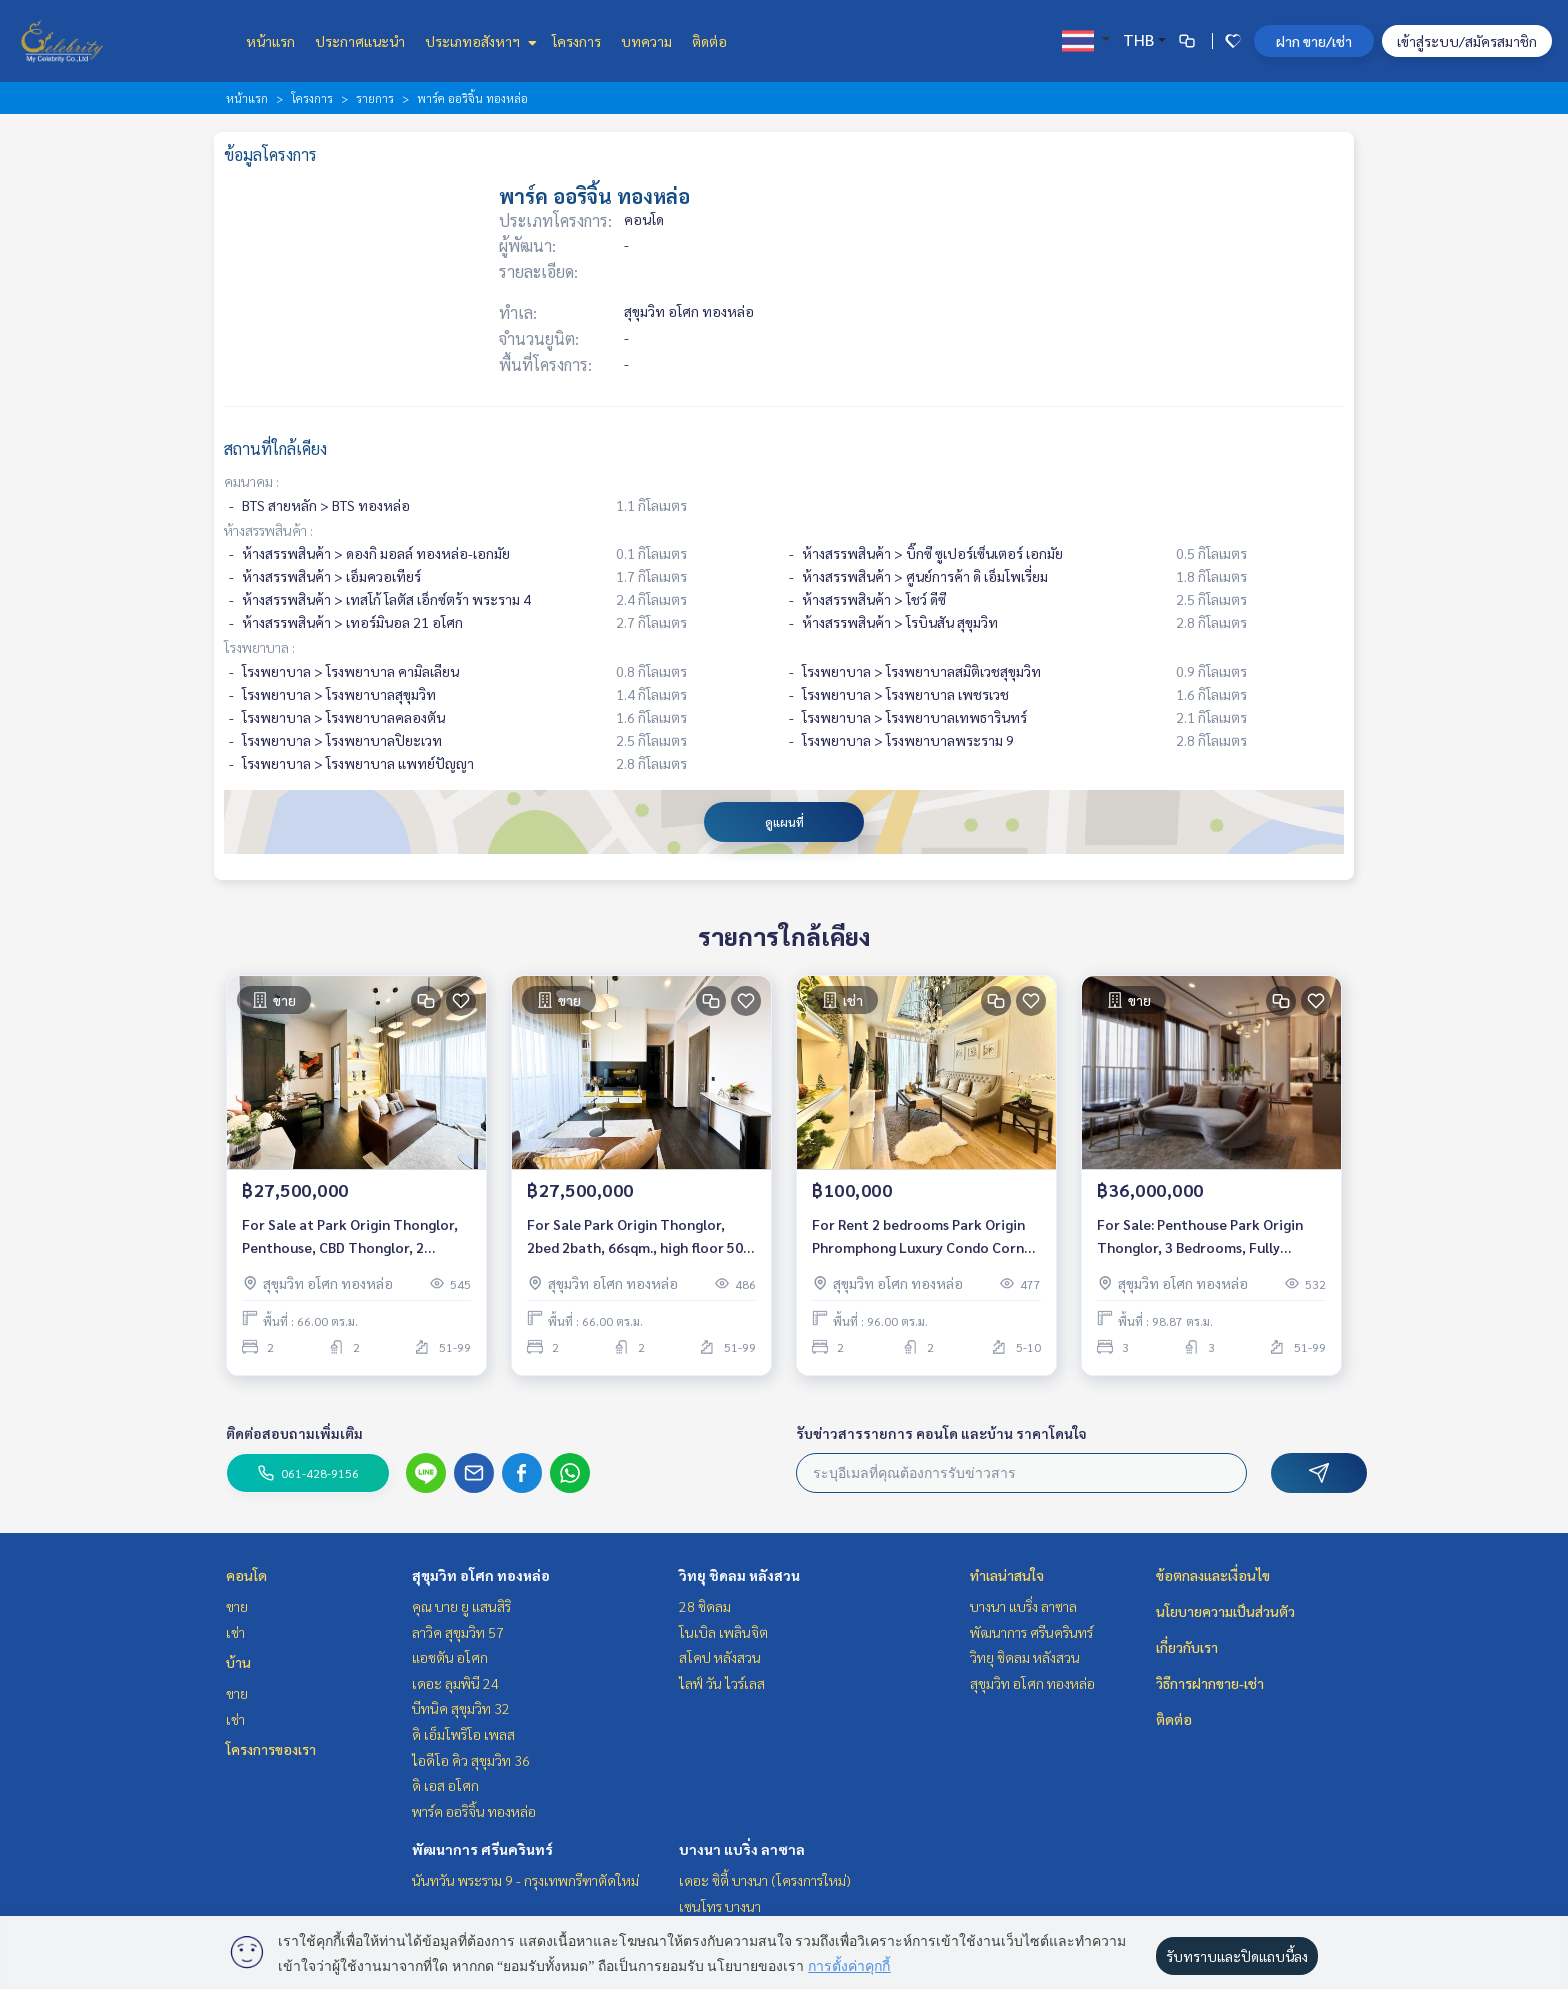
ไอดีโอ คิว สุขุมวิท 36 (471, 1760)
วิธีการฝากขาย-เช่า (1210, 1683)
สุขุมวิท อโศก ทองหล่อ (481, 1575)
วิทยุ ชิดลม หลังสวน (739, 1575)
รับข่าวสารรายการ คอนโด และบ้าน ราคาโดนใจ (941, 1433)
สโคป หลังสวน (720, 1657)
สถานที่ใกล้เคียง (275, 448)
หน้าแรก (270, 41)
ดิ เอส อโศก (445, 1785)
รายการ (375, 98)
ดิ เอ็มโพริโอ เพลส (463, 1734)
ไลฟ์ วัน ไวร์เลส (722, 1683)
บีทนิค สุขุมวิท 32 (461, 1708)
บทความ (646, 41)
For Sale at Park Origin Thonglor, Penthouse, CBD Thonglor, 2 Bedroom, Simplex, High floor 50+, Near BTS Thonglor (353, 1236)
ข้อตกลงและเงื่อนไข (1213, 1575)
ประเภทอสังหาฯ (478, 41)
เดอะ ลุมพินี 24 (455, 1683)
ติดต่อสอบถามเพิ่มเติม (294, 1433)
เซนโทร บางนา (720, 1906)
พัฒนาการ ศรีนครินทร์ (482, 1849)
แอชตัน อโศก (450, 1657)
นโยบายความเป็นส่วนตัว (1225, 1611)
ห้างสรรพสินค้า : (268, 530)
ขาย (237, 1606)
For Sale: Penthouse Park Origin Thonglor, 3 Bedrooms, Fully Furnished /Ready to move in (1200, 1236)
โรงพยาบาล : (259, 647)
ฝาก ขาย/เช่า (1314, 41)
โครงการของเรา (271, 1749)
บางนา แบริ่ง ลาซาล (742, 1849)
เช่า (235, 1632)
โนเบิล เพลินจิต (723, 1632)
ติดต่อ (709, 41)
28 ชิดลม (705, 1606)
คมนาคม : (251, 481)
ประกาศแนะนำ (360, 41)
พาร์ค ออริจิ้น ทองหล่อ (474, 1811)
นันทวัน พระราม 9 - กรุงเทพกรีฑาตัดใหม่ (525, 1880)
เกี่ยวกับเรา (1187, 1647)
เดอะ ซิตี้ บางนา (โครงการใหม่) (765, 1880)
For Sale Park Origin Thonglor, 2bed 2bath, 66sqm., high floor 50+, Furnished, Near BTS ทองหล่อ (641, 1236)
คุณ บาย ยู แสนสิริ (461, 1606)
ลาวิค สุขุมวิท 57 (458, 1632)
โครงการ (576, 41)
